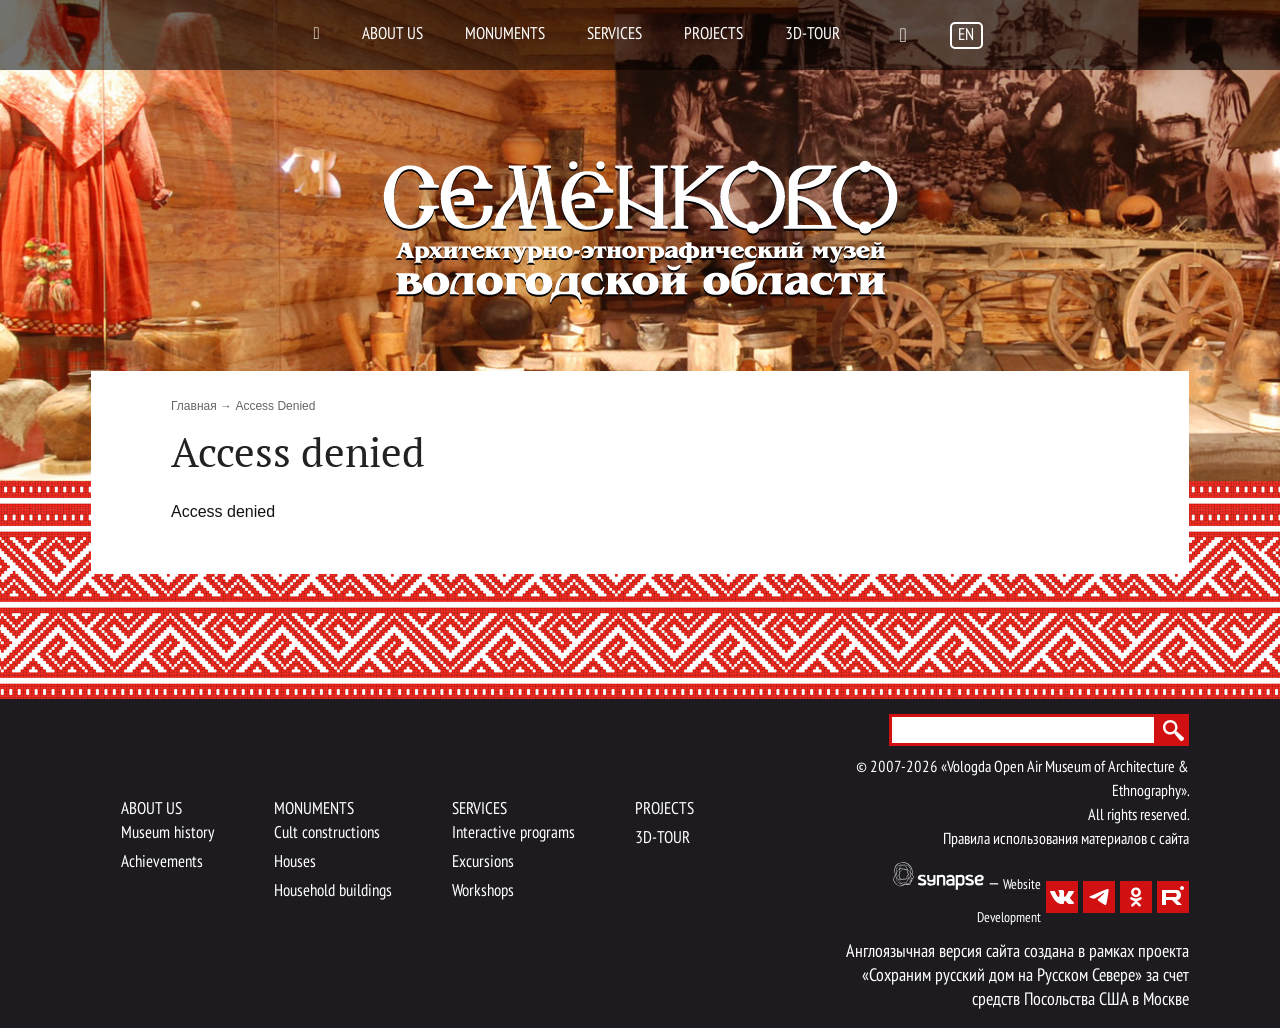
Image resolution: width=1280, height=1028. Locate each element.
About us (392, 34)
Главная (194, 406)
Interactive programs (513, 833)
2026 (922, 768)
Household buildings (333, 891)
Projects (713, 34)
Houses (295, 862)
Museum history (167, 833)
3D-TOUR (812, 34)
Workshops (483, 891)
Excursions (483, 862)
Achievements (162, 862)
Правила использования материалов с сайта (1066, 840)
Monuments (505, 34)
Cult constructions (327, 833)
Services (614, 34)
